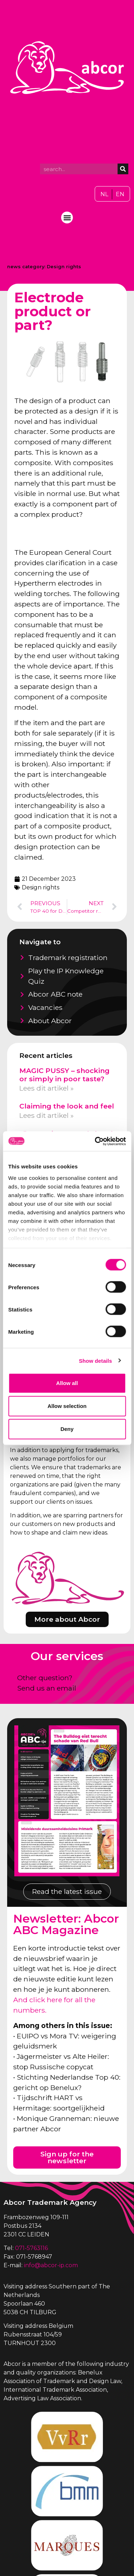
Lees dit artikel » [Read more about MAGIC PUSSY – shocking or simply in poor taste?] (46, 1088)
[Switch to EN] (120, 194)
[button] (67, 217)
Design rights (64, 266)
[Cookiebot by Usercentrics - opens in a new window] (95, 1141)
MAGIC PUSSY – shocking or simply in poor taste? (64, 1074)
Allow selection (67, 1406)
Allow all (67, 1383)
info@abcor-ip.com (51, 2265)
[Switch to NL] (104, 194)
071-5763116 (31, 2248)
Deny (67, 1429)
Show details (95, 1360)
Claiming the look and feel (66, 1106)
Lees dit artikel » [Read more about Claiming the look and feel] (46, 1115)
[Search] (123, 169)
